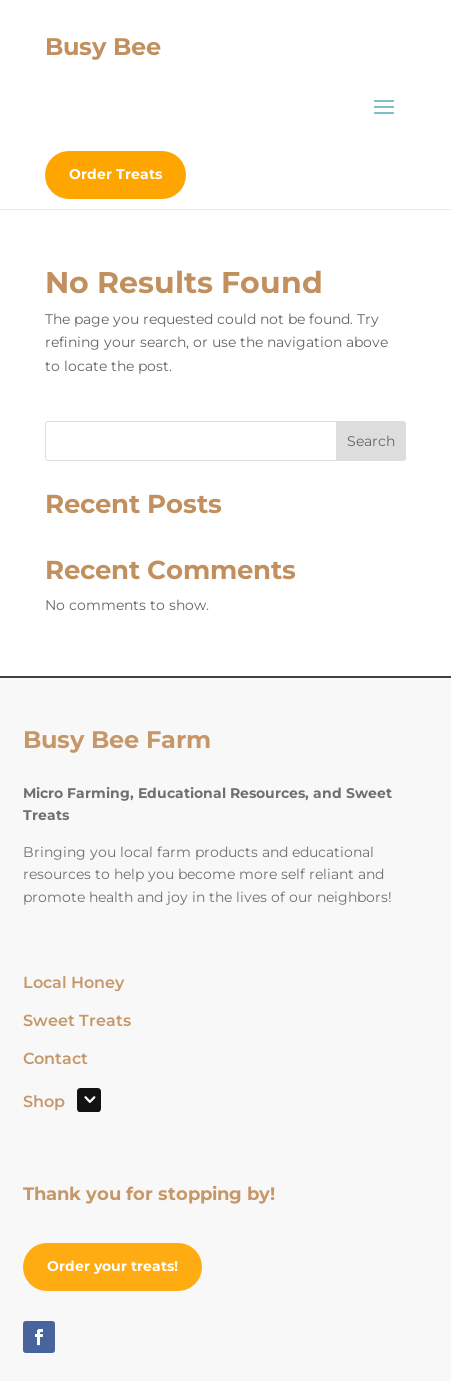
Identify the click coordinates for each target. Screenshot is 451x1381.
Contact (55, 1060)
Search (371, 441)
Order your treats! (112, 1266)
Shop (44, 1103)
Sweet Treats (77, 1022)
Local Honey (73, 984)
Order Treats (115, 174)
